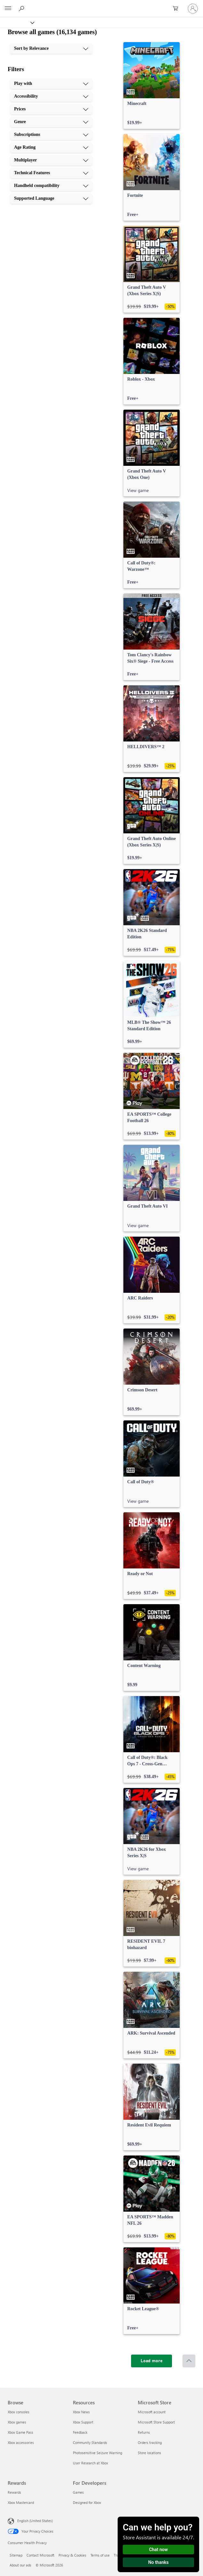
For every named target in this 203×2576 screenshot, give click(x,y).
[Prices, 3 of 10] (51, 109)
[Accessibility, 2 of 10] (51, 96)
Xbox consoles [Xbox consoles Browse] (18, 2412)
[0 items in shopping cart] (177, 8)
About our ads (20, 2565)
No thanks (158, 2562)
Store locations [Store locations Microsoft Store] (149, 2453)
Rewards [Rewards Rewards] (14, 2492)
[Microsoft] (101, 5)
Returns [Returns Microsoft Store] (144, 2432)
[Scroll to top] (189, 2361)
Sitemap (16, 2555)
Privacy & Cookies (72, 2555)
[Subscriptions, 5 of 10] (51, 135)
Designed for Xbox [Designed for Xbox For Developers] (87, 2502)
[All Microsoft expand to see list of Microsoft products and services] (8, 8)
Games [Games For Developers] (78, 2492)
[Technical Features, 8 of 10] (51, 173)
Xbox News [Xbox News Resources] (81, 2412)
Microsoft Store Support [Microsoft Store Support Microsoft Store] (156, 2422)
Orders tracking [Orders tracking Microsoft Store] (150, 2442)
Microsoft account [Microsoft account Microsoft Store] (152, 2412)
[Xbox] (17, 22)
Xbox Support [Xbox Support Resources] (83, 2422)
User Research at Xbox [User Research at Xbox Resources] (90, 2463)
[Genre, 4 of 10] (51, 122)
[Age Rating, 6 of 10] (51, 147)
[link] (151, 85)
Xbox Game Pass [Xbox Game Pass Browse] (20, 2432)
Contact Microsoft (40, 2555)
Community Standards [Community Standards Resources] (90, 2442)
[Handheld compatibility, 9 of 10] (51, 186)
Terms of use (100, 2555)
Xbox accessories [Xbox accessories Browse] (21, 2442)
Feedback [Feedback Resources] (80, 2432)
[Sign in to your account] (192, 8)
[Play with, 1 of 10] (51, 83)
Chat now (158, 2549)
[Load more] (151, 2361)
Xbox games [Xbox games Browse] (17, 2422)
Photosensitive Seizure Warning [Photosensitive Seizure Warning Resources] (97, 2453)
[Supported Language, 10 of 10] (51, 198)
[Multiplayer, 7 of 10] (51, 160)
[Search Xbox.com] (22, 8)
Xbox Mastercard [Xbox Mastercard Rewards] (21, 2502)
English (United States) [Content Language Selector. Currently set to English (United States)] (35, 2521)
